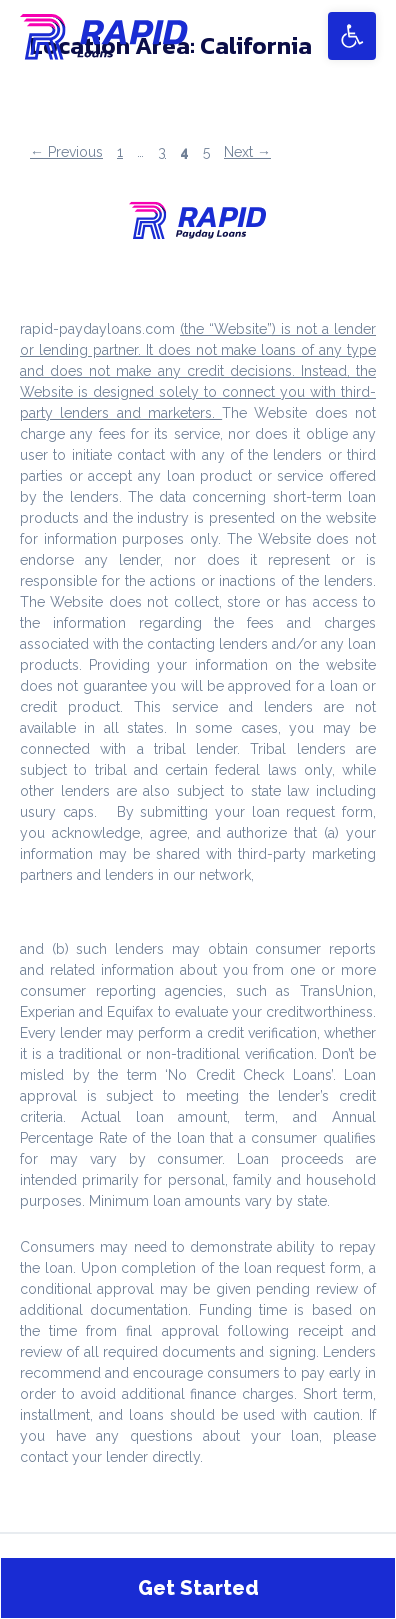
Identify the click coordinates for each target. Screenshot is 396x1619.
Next (247, 152)
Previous (66, 152)
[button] (352, 36)
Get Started (198, 1588)
